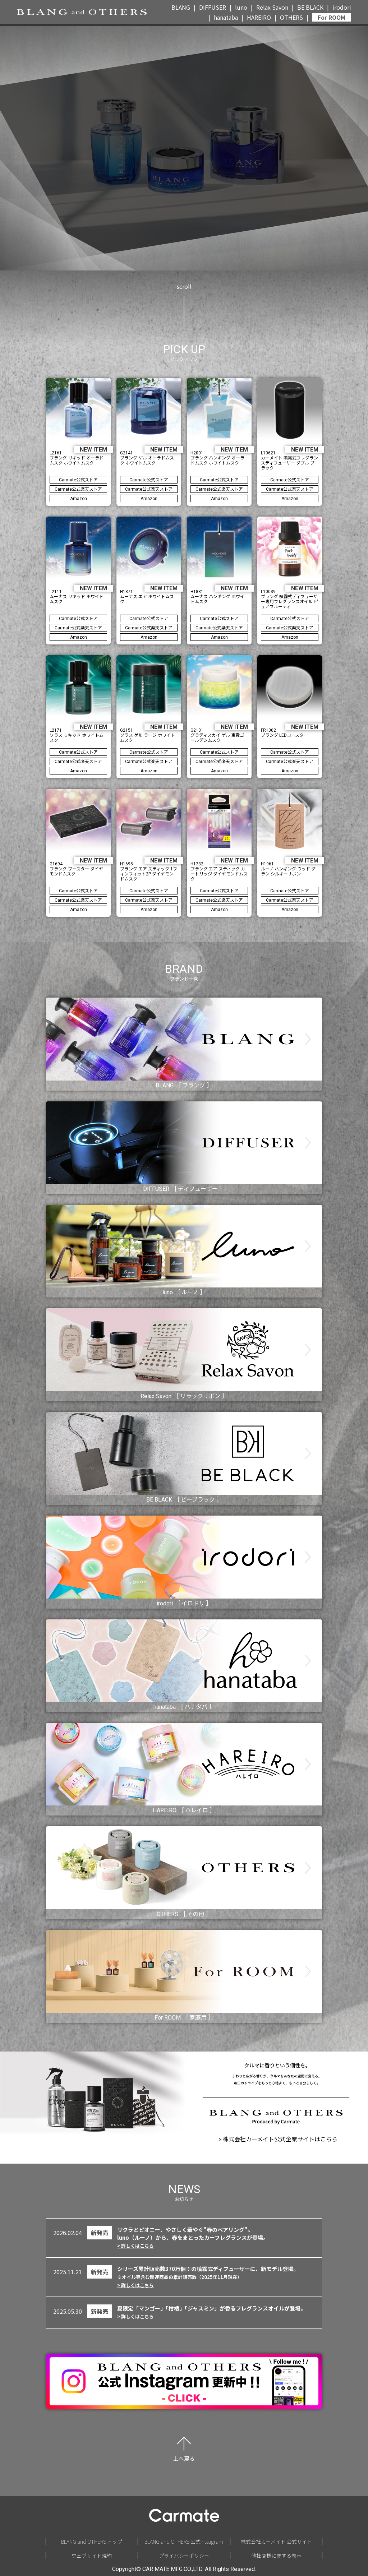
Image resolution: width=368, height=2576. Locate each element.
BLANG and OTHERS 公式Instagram (183, 2541)
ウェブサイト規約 (92, 2555)
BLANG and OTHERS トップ (91, 2541)
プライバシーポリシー (184, 2555)
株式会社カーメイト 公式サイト (276, 2541)
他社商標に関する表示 (276, 2555)
